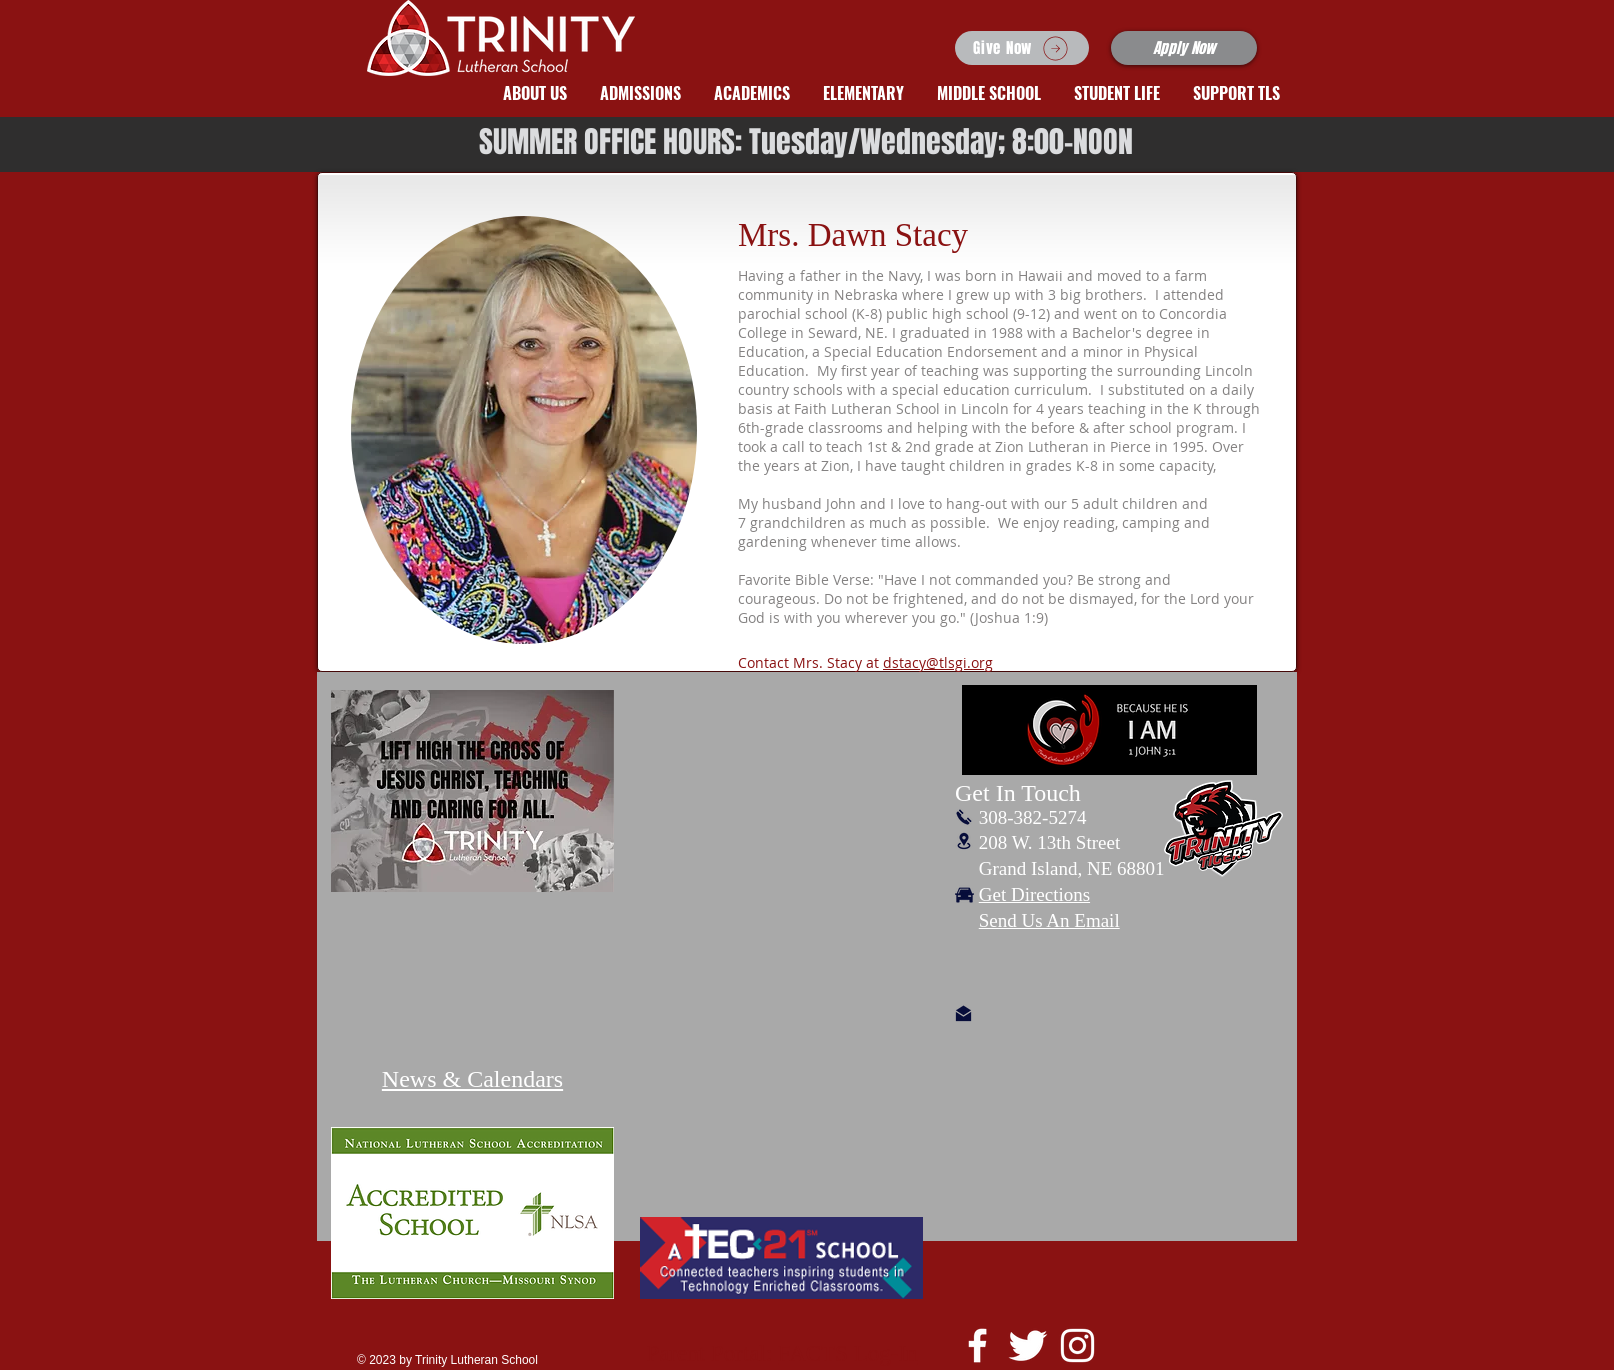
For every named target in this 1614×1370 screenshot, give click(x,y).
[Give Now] (1022, 48)
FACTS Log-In (848, 1353)
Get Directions (1034, 894)
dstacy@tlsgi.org (938, 662)
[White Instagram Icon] (1077, 1345)
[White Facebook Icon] (977, 1345)
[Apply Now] (1184, 48)
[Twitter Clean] (1027, 1345)
